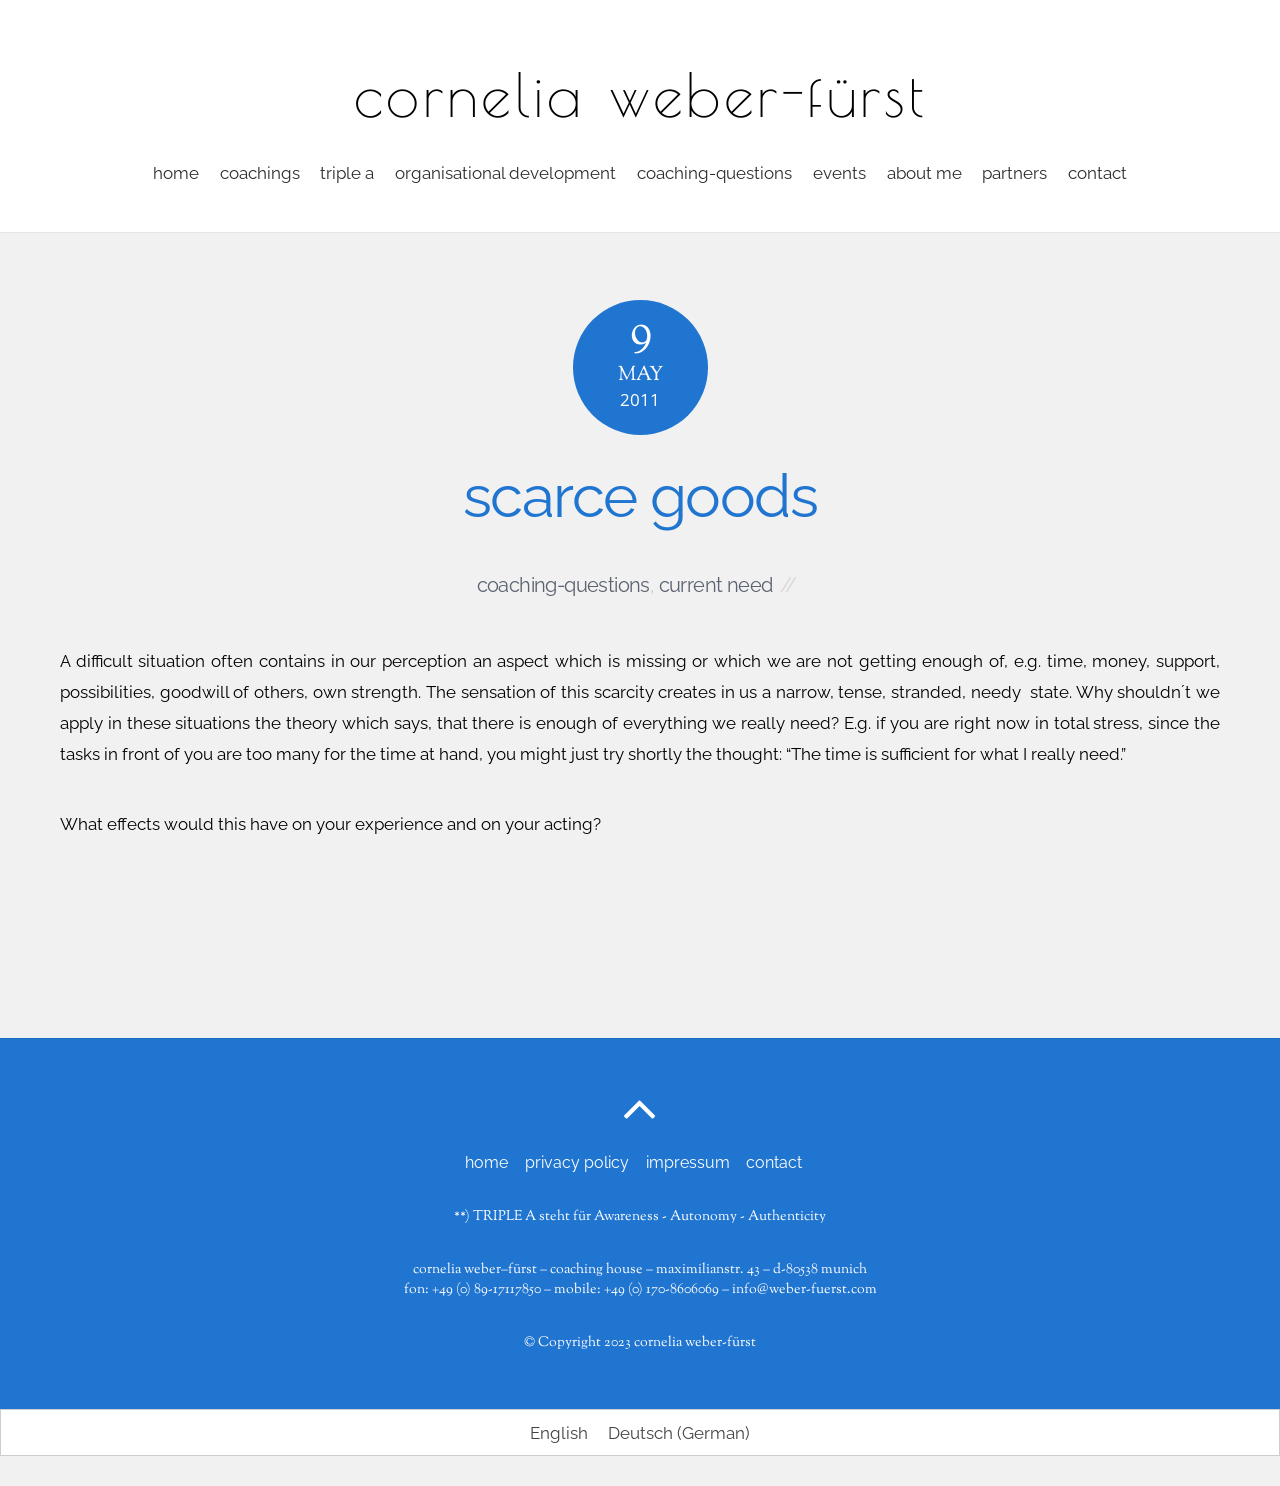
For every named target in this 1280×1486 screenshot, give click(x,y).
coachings (260, 173)
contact (1097, 173)
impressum (688, 1162)
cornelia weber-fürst (695, 1342)
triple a (347, 173)
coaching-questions (714, 173)
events (839, 173)
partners (1014, 173)
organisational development (505, 173)
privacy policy (577, 1162)
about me (924, 173)
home (176, 173)
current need (716, 585)
